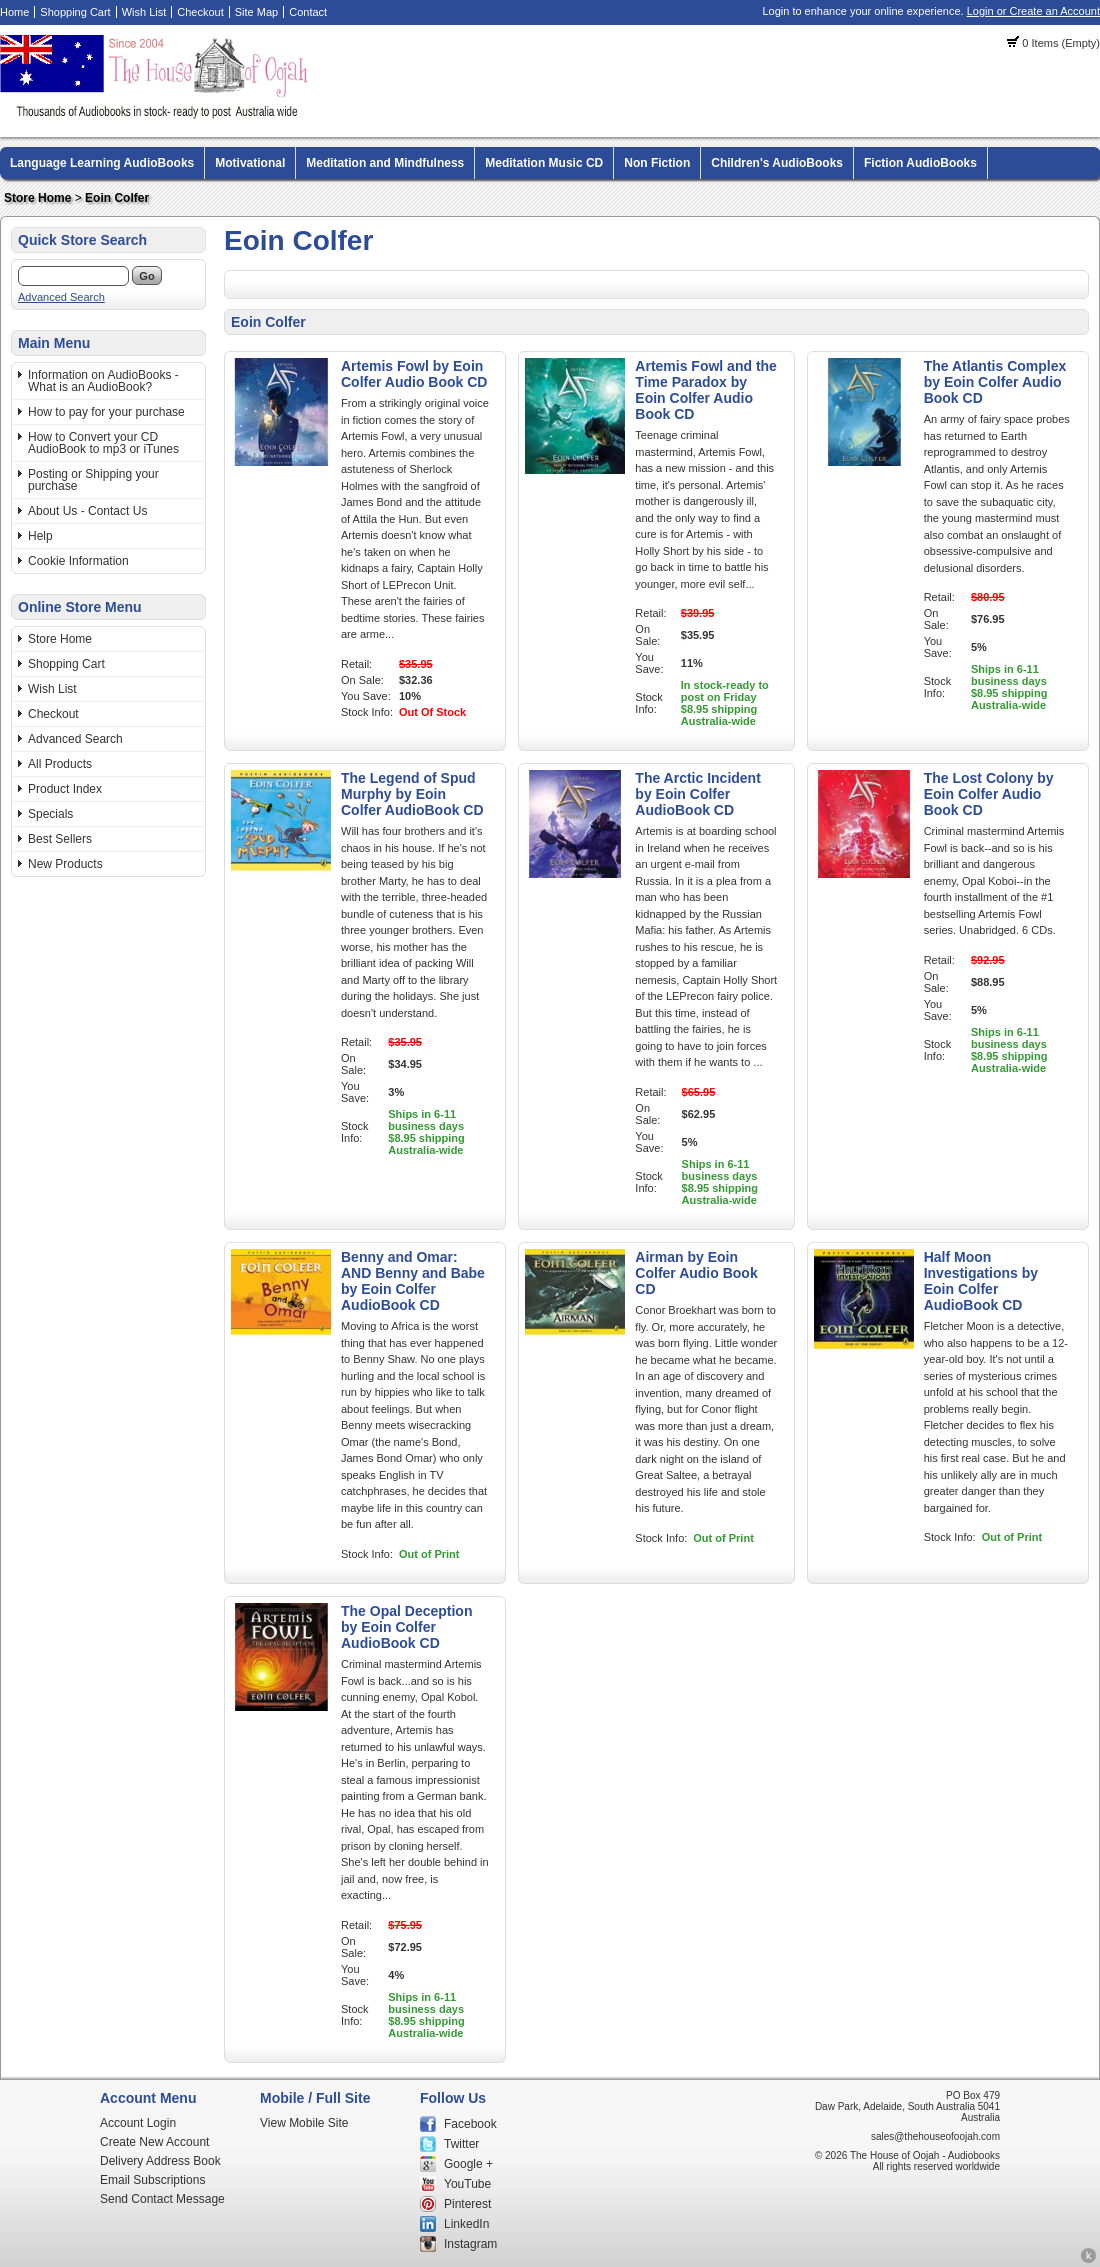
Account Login (138, 2123)
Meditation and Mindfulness (385, 163)
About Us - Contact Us (87, 511)
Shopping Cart (75, 12)
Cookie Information (78, 561)
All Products (60, 764)
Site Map (256, 12)
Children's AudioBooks (777, 163)
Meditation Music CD (544, 163)
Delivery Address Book (160, 2161)
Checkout (200, 12)
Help (40, 536)
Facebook (470, 2124)
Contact (308, 12)
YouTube (467, 2184)
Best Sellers (60, 839)
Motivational (250, 163)
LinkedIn (466, 2224)
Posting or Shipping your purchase (93, 480)
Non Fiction (657, 163)
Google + (468, 2164)
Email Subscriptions (152, 2180)
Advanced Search (61, 297)
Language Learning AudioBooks (102, 163)
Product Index (65, 789)
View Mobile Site (304, 2123)
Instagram (470, 2244)
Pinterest (467, 2204)
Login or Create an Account (1033, 11)
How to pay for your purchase (106, 412)
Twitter (461, 2144)
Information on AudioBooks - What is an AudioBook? (103, 381)
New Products (65, 864)
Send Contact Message (162, 2199)
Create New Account (154, 2142)
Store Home (37, 198)
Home (14, 12)
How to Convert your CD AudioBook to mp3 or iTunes (103, 443)
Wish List (144, 12)
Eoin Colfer (117, 198)
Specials (50, 814)
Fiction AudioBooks (920, 163)
